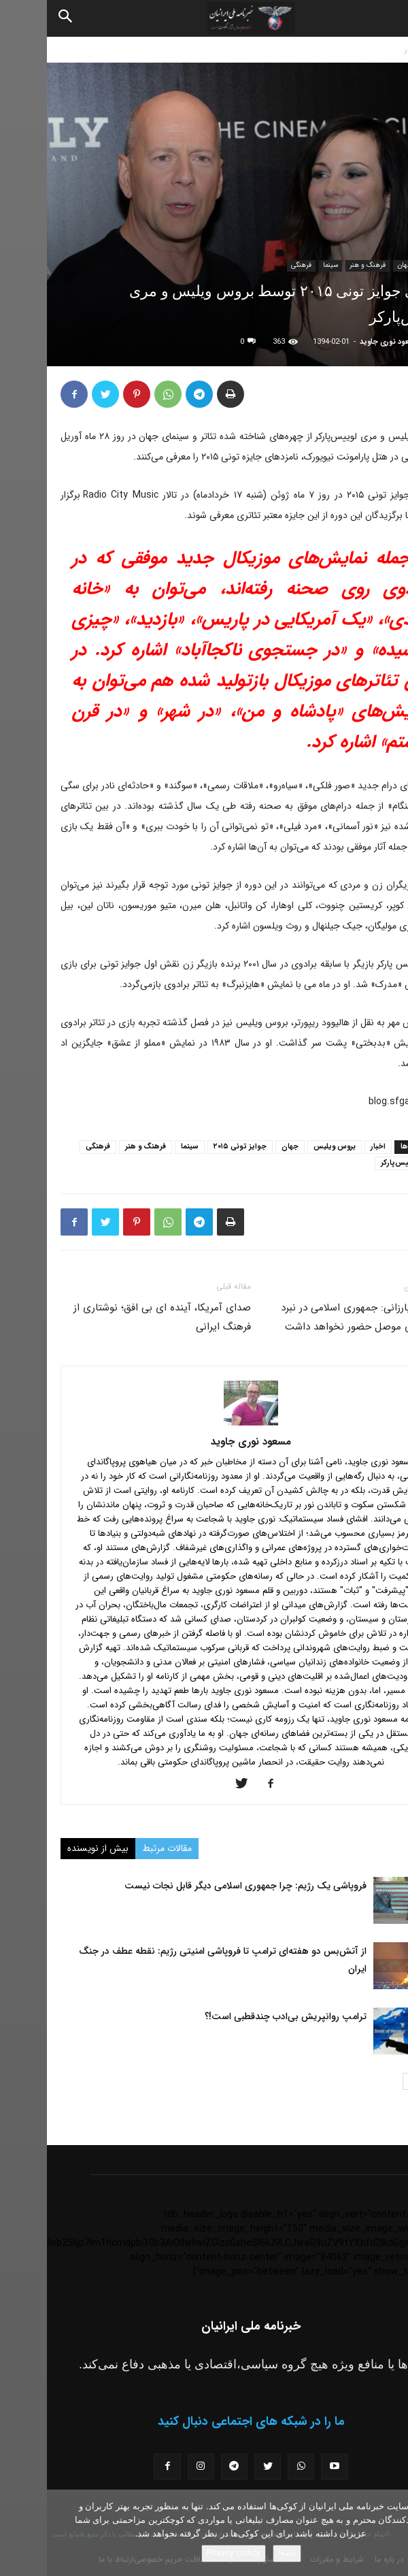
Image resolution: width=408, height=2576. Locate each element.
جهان (357, 265)
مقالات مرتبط (120, 1848)
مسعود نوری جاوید (343, 342)
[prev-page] (385, 2081)
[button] (386, 18)
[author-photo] (204, 1422)
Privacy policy (187, 2553)
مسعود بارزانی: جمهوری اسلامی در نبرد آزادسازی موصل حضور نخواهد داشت (314, 1317)
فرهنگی (254, 265)
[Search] (19, 18)
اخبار (365, 49)
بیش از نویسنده (51, 1848)
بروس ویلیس (288, 1147)
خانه (394, 49)
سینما (283, 265)
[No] (391, 2533)
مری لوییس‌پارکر (360, 1163)
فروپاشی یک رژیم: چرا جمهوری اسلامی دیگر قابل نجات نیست (199, 1885)
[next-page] (364, 2081)
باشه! (240, 2553)
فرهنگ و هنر (321, 265)
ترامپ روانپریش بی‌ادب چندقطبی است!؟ (239, 2016)
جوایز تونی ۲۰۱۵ (193, 1147)
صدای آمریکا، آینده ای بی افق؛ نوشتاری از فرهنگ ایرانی (115, 1317)
